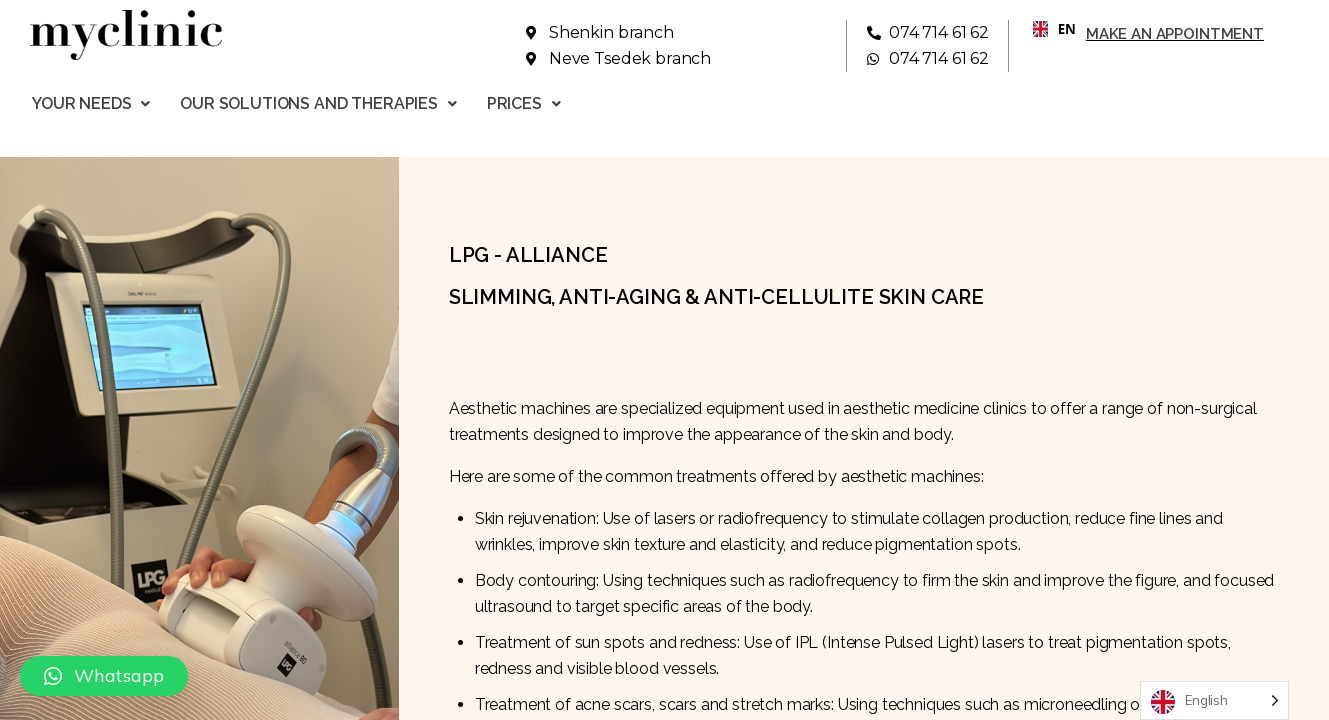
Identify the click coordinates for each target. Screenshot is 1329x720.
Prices (524, 103)
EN (1046, 29)
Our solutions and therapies (318, 103)
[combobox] (1047, 29)
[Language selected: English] (1214, 700)
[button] (104, 676)
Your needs (91, 103)
